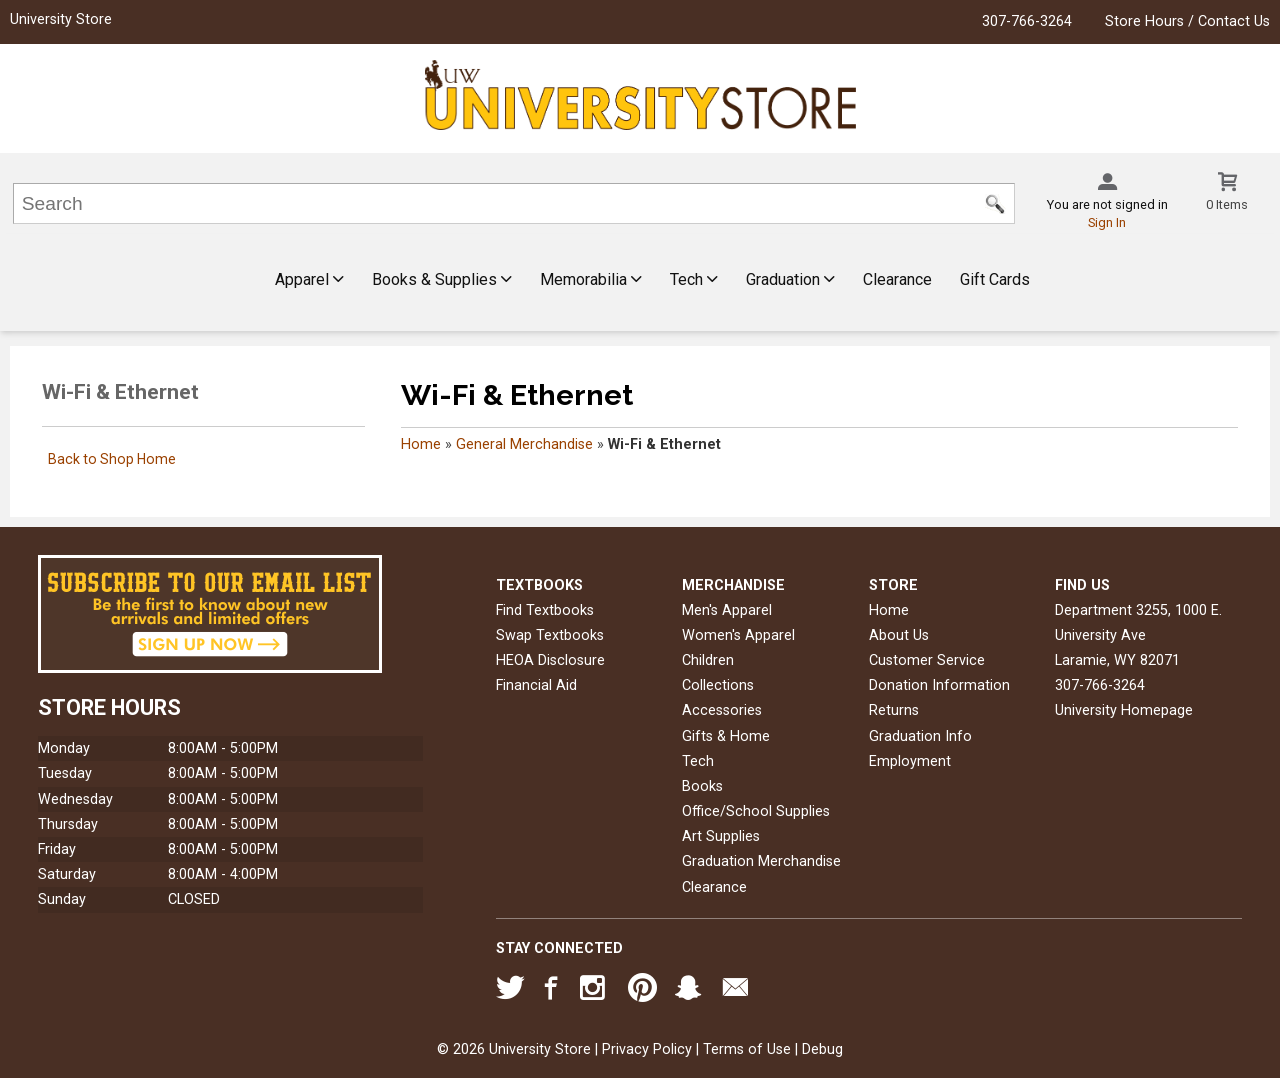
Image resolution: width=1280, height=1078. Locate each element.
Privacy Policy (647, 1049)
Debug (822, 1049)
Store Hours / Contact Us (1187, 21)
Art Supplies (721, 836)
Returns (894, 710)
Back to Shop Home (112, 459)
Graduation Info (920, 736)
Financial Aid (536, 685)
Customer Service (927, 660)
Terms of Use (747, 1049)
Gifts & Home (726, 736)
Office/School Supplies (756, 811)
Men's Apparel (727, 610)
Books (702, 786)
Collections (718, 685)
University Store (61, 19)
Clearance (897, 279)
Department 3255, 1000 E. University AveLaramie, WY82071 (1138, 635)
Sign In (1107, 222)
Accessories (722, 710)
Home (421, 444)
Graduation (790, 279)
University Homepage (1124, 710)
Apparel (309, 279)
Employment (910, 761)
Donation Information (939, 685)
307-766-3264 (1027, 21)
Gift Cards (995, 279)
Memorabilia (591, 279)
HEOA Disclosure (550, 660)
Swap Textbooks (550, 635)
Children (708, 660)
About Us (899, 635)
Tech (694, 279)
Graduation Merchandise (761, 861)
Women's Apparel (738, 635)
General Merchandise (524, 444)
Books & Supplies (442, 279)
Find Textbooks (545, 610)
